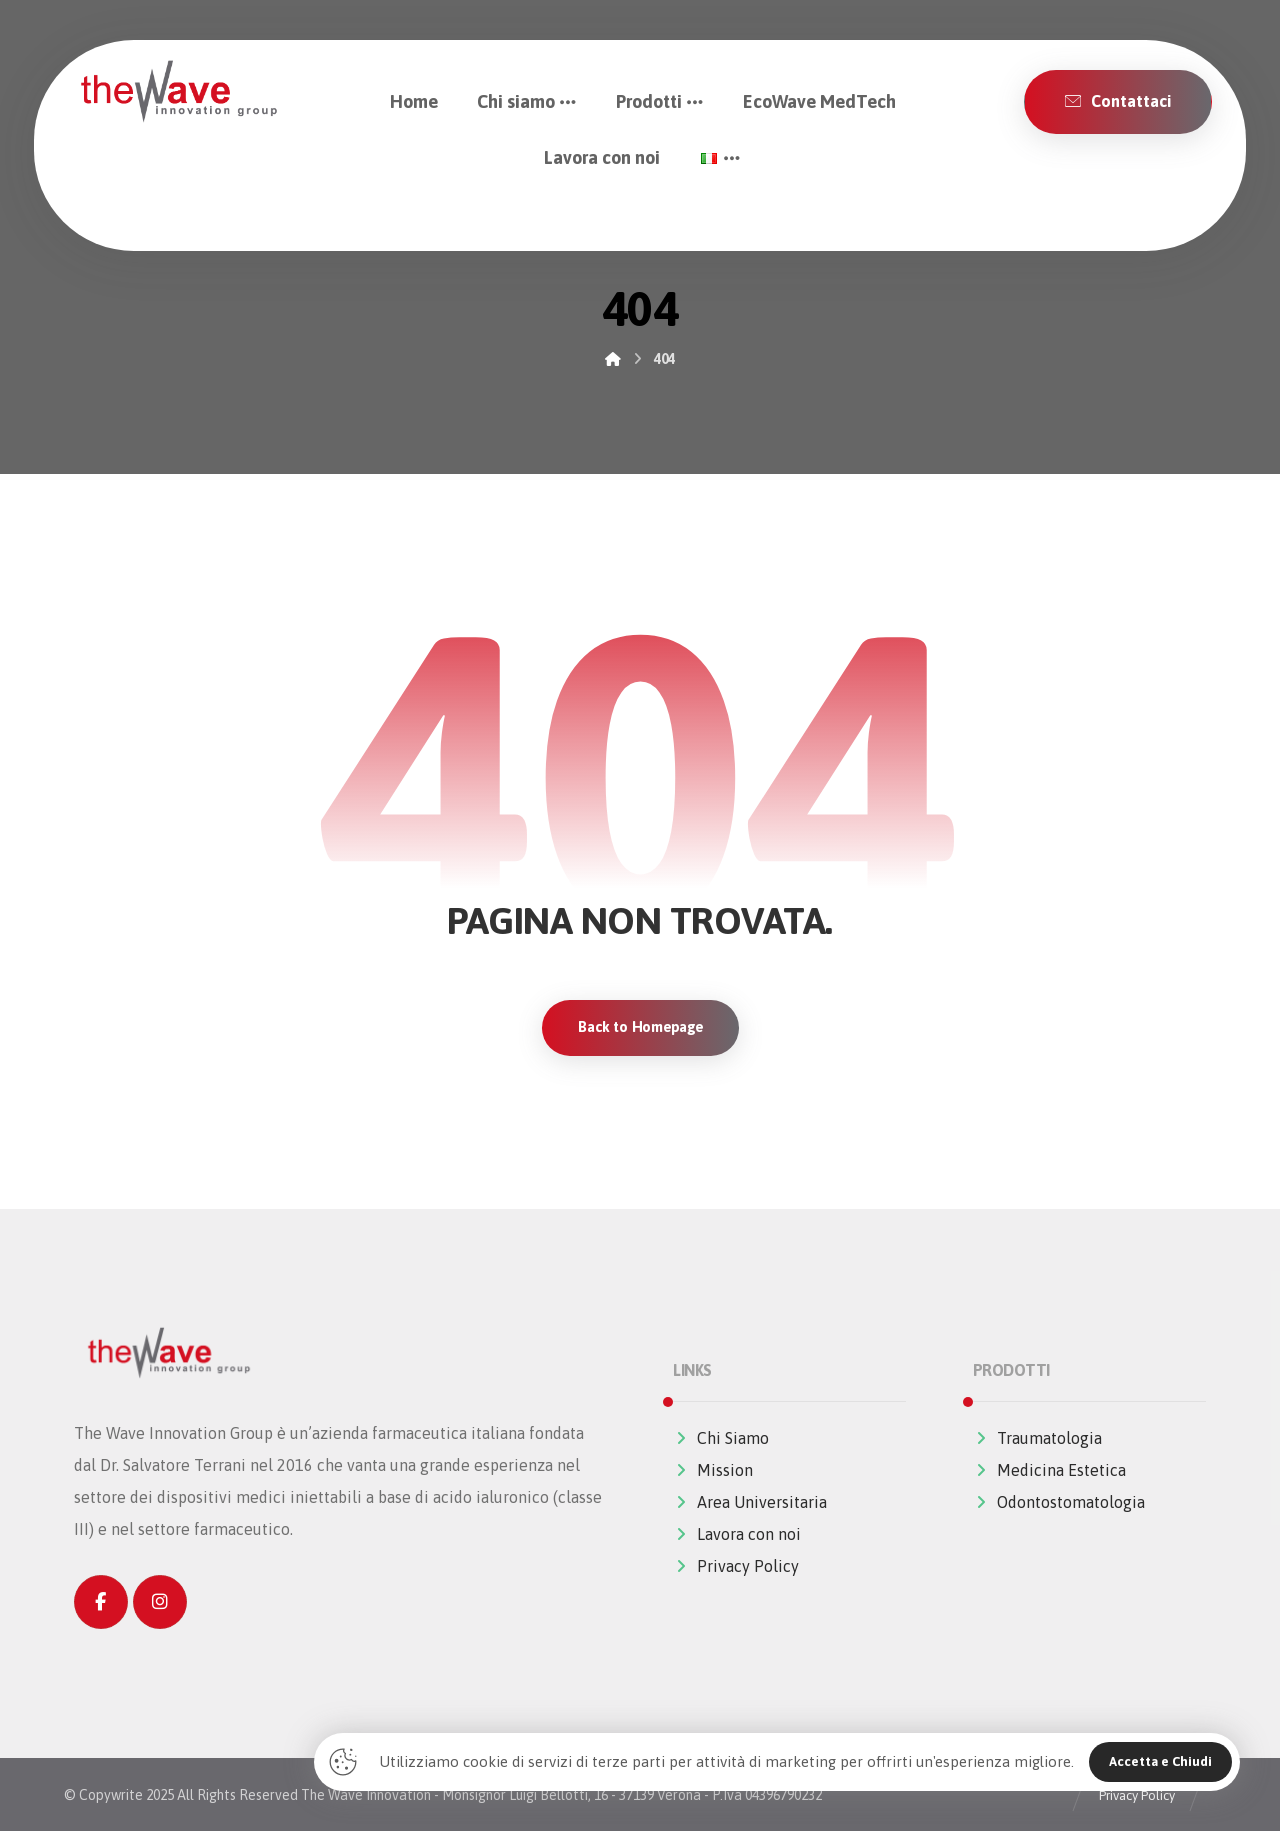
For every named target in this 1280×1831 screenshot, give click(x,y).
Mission (713, 1471)
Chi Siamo (721, 1439)
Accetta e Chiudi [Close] (1160, 1761)
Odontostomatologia (1059, 1503)
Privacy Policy (736, 1567)
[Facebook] (101, 1602)
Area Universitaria (750, 1503)
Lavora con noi (737, 1535)
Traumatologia (1037, 1439)
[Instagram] (160, 1602)
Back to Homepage (639, 1028)
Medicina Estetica (1049, 1471)
